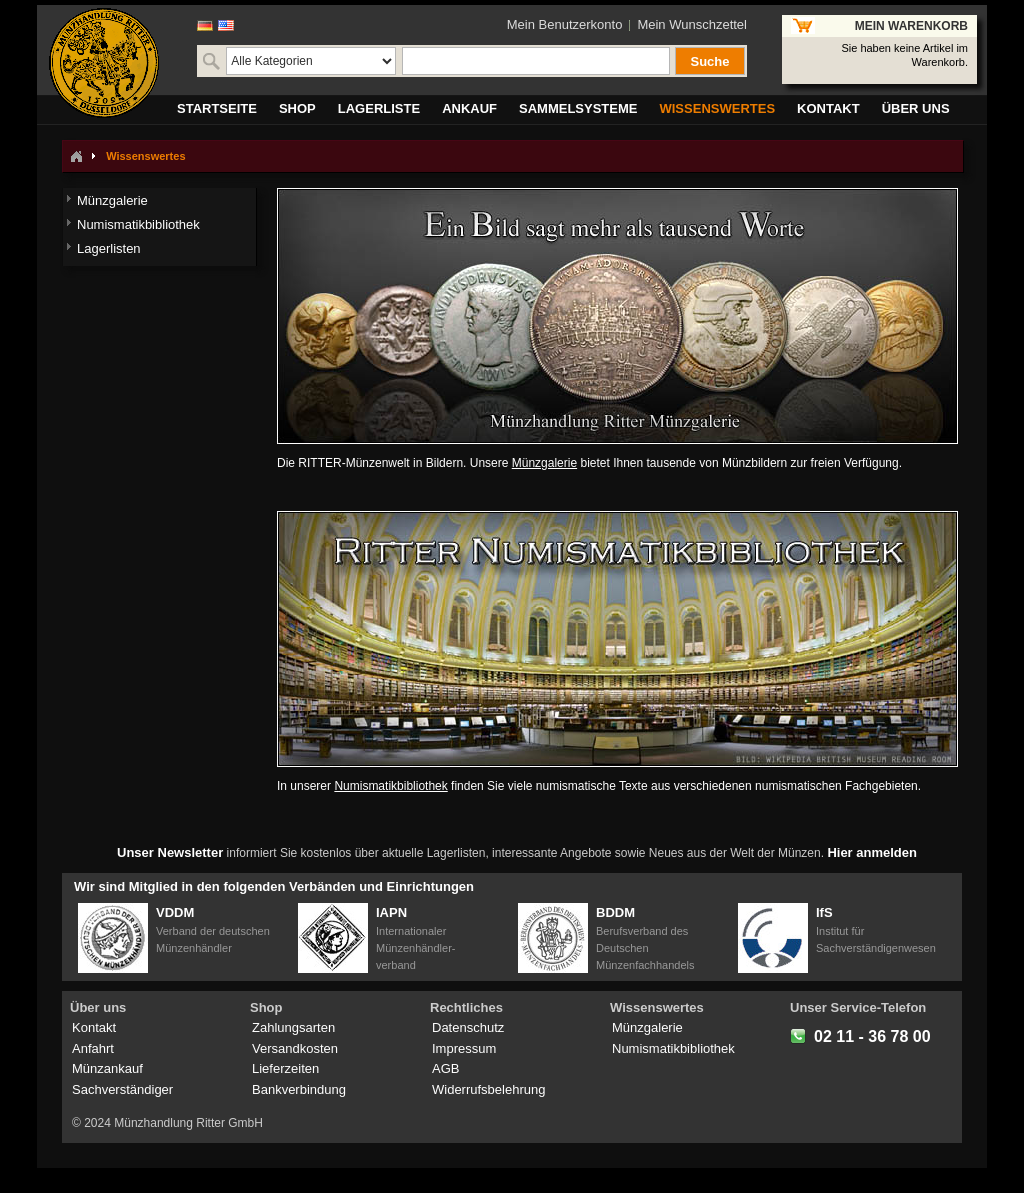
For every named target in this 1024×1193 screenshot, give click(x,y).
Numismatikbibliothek (390, 786)
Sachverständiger (122, 1089)
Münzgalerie (544, 463)
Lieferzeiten (285, 1068)
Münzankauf (107, 1068)
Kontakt (94, 1027)
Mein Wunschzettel (692, 24)
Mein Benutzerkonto (565, 24)
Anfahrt (93, 1048)
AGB (445, 1068)
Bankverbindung (299, 1089)
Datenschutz (468, 1027)
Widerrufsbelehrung (488, 1089)
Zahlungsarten (293, 1027)
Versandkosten (295, 1048)
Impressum (464, 1048)
